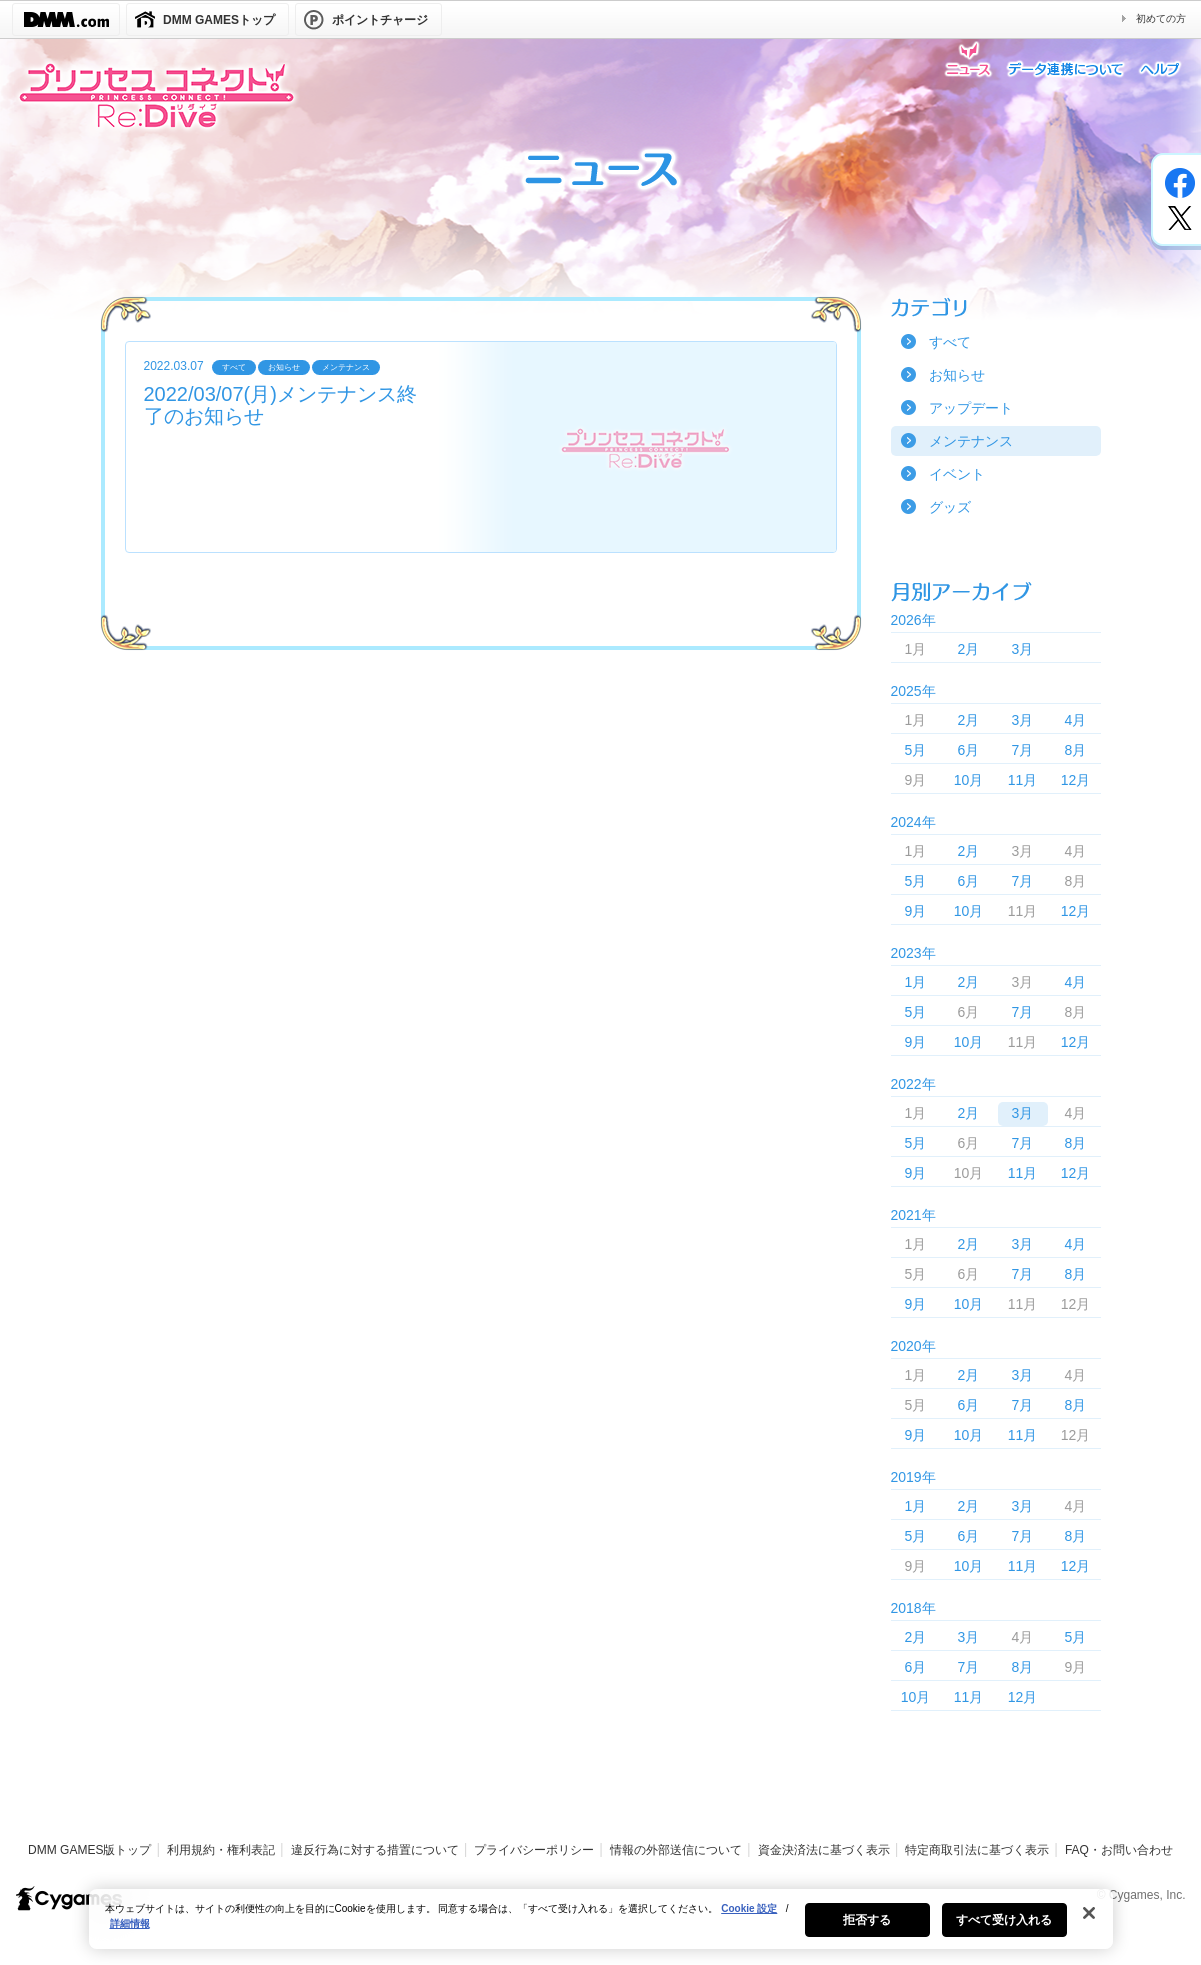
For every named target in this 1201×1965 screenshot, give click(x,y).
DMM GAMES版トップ (89, 1850)
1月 (916, 982)
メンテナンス (971, 441)
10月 (969, 780)
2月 (969, 649)
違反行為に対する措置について (375, 1850)
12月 (1076, 780)
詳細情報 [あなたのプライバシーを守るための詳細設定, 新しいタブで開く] (130, 1947)
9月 (916, 911)
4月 (1076, 720)
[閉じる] (1089, 1937)
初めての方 (1161, 18)
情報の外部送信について (676, 1850)
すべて (950, 342)
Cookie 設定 (749, 1932)
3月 (1023, 649)
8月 (1076, 750)
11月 (1023, 780)
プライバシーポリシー (534, 1850)
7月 (1023, 750)
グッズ (950, 507)
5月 (916, 750)
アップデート (971, 408)
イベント (957, 474)
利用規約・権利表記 (221, 1850)
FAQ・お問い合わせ (1119, 1850)
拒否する (867, 1944)
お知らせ (957, 375)
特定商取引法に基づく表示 (977, 1850)
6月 (969, 750)
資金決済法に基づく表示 (824, 1850)
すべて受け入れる (1004, 1944)
